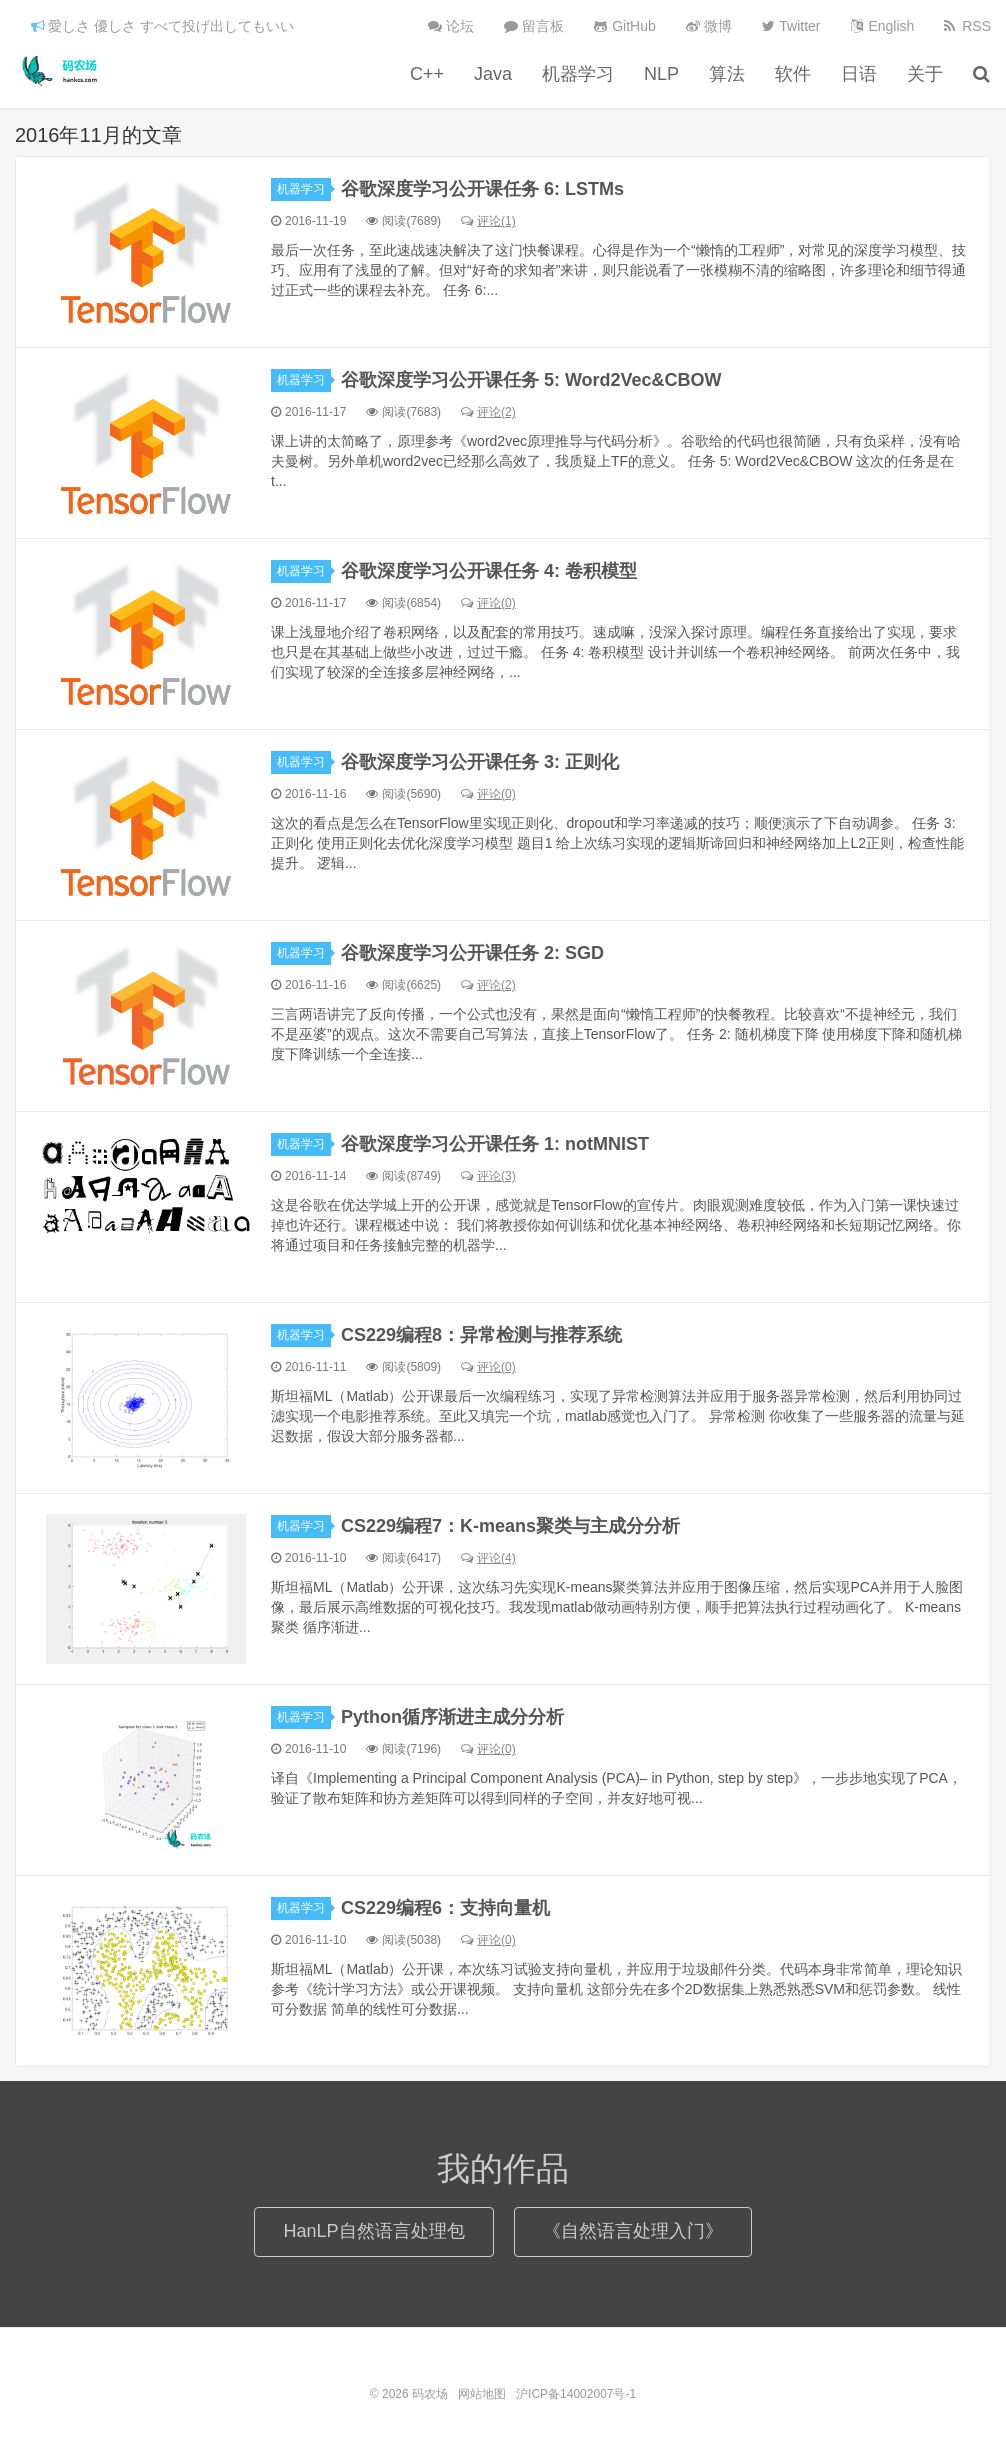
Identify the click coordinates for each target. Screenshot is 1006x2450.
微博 (709, 26)
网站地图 (482, 2394)
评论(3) (488, 1176)
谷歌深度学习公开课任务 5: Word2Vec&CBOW (531, 380)
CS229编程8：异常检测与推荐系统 (481, 1335)
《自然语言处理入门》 (633, 2231)
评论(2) (488, 412)
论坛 (451, 26)
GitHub (624, 26)
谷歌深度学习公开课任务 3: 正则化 (480, 762)
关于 (925, 74)
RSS (967, 26)
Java (493, 74)
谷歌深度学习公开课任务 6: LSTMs (482, 189)
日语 (859, 74)
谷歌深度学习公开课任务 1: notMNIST (495, 1144)
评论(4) (488, 1558)
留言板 (534, 26)
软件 (793, 74)
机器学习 (578, 74)
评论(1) (488, 221)
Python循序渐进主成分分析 (452, 1717)
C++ (427, 74)
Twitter (791, 26)
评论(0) (488, 603)
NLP (661, 74)
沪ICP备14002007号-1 (576, 2394)
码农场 (63, 71)
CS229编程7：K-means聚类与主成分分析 (510, 1526)
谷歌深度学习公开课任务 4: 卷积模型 (489, 571)
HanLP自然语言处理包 (373, 2231)
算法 (727, 74)
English (883, 26)
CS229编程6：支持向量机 (445, 1908)
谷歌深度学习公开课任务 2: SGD (472, 953)
